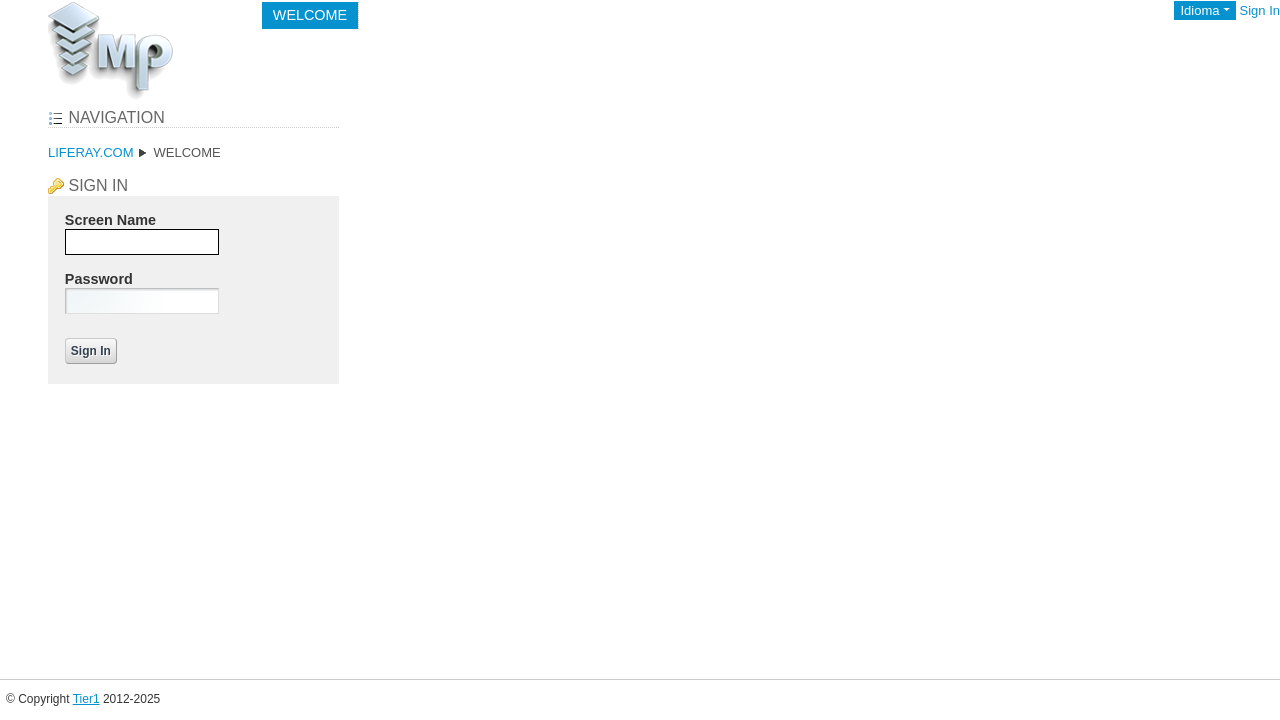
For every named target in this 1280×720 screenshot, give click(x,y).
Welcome (186, 152)
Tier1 (86, 699)
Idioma (1199, 10)
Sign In (1260, 10)
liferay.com (90, 152)
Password (99, 279)
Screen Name (110, 220)
